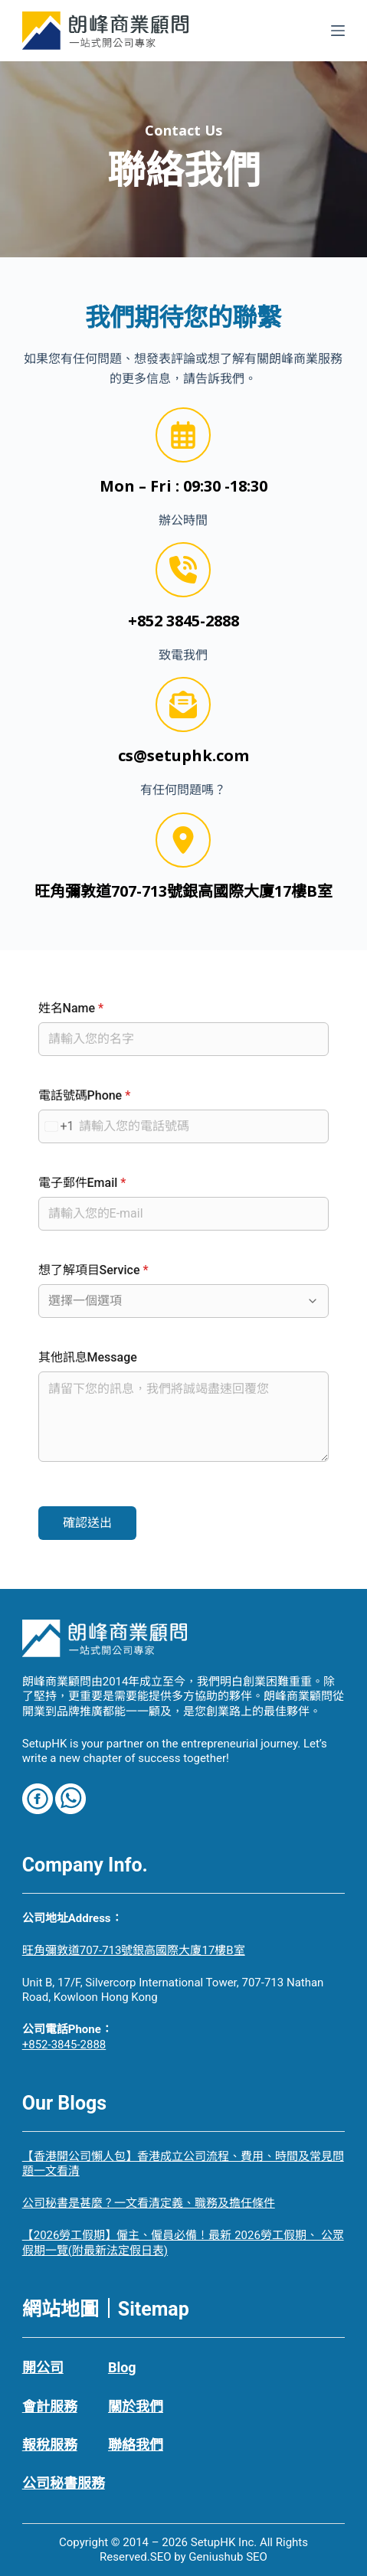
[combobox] (56, 1126)
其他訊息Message (87, 1357)
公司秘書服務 (63, 2483)
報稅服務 (49, 2445)
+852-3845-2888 (64, 2044)
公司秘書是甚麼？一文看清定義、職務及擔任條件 (148, 2203)
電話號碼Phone (84, 1095)
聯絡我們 (135, 2445)
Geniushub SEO (227, 2557)
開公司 (43, 2367)
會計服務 (49, 2406)
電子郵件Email (82, 1182)
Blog (122, 2367)
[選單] (338, 31)
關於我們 (135, 2406)
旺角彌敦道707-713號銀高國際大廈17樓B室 (133, 1950)
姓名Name (71, 1008)
